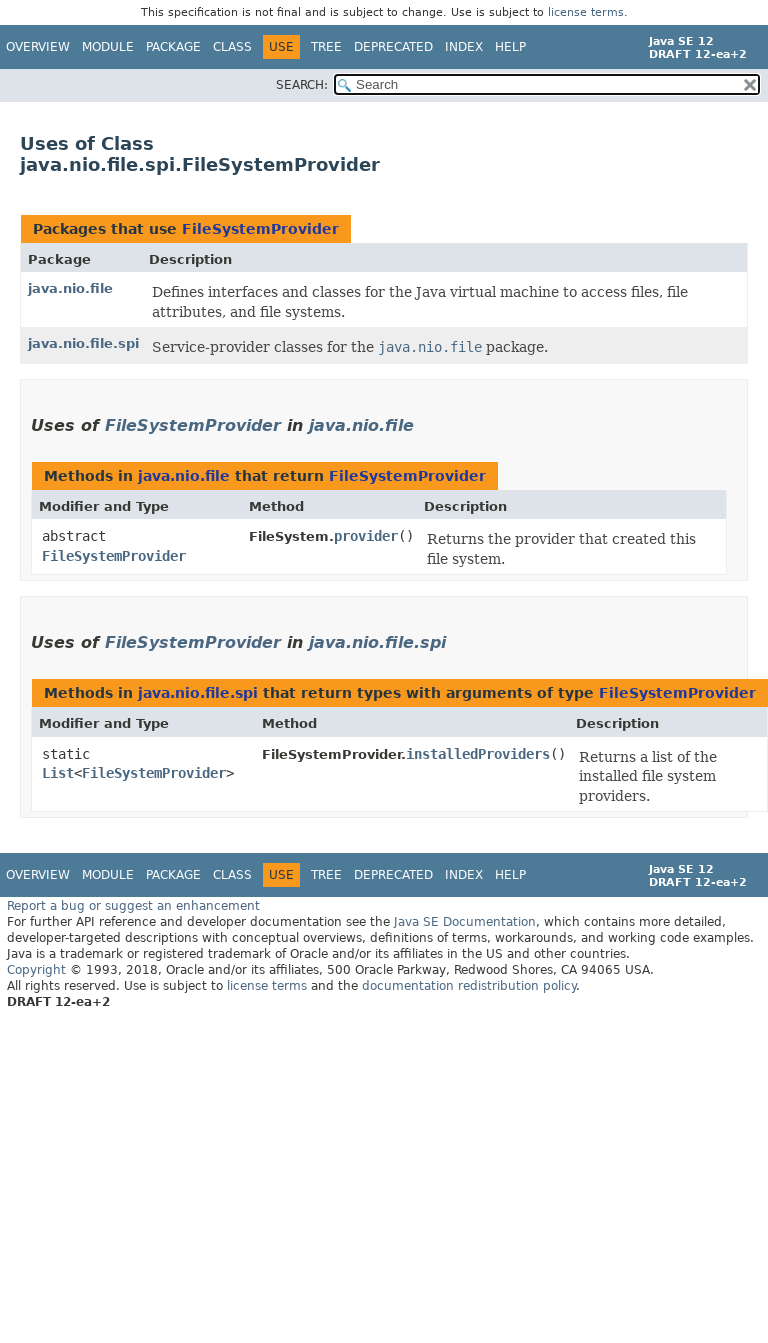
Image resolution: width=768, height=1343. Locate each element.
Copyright (36, 970)
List (58, 773)
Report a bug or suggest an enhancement (133, 906)
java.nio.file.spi (83, 343)
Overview (38, 47)
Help (510, 47)
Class (232, 47)
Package (173, 47)
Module (108, 47)
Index (464, 47)
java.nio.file (70, 288)
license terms (586, 12)
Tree (326, 47)
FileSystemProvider (260, 229)
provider (366, 536)
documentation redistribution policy (469, 986)
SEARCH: (302, 85)
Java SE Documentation (465, 922)
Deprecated (393, 47)
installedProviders (478, 754)
